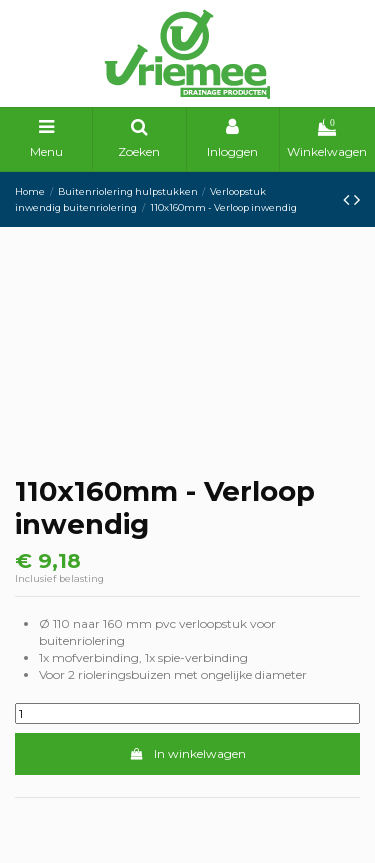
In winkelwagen (187, 753)
